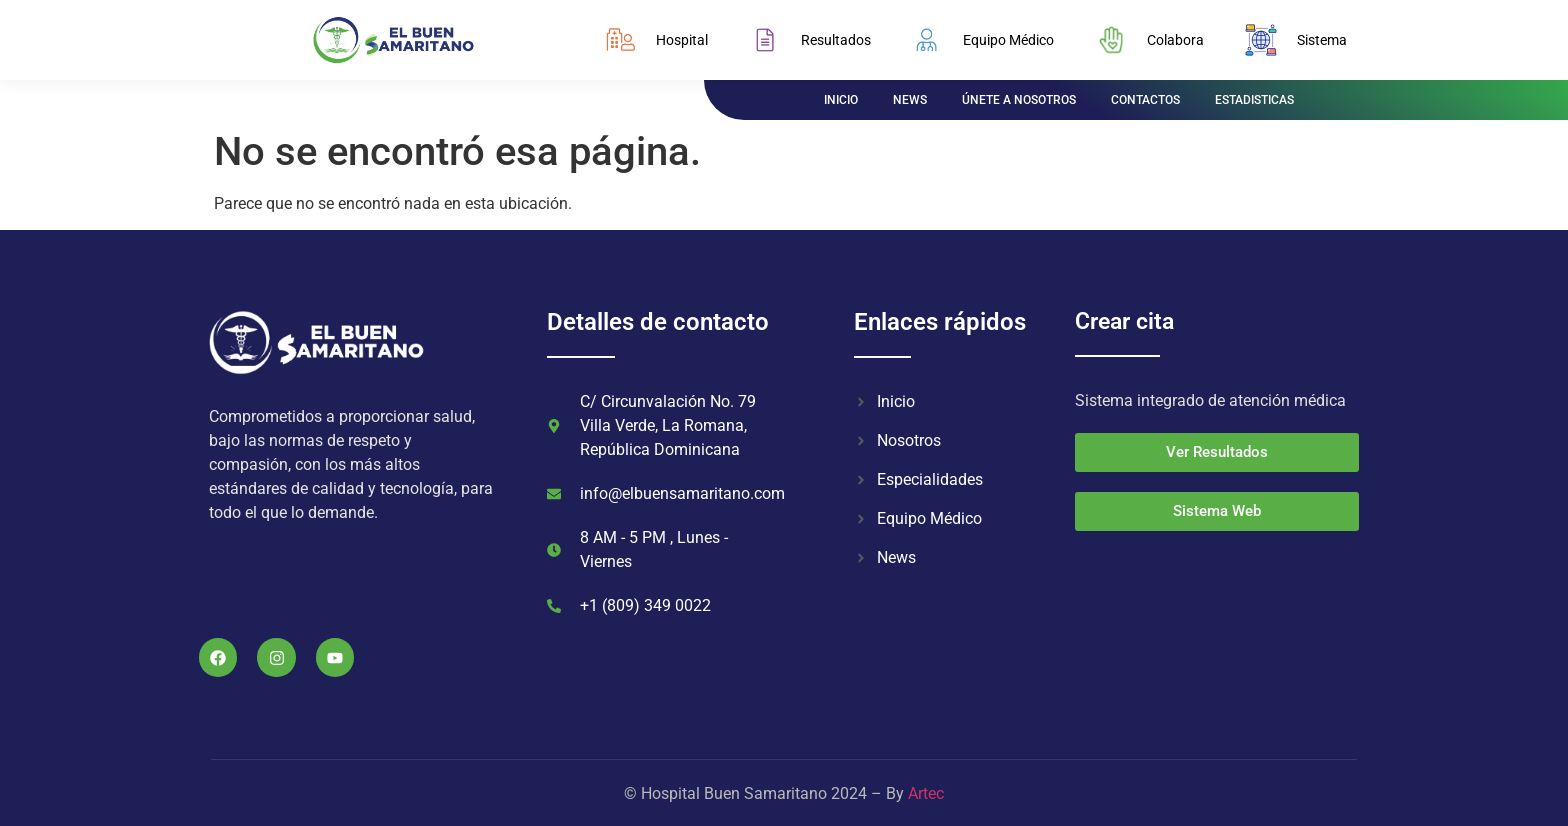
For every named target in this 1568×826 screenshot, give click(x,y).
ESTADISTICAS (1254, 100)
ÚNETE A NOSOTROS (1019, 100)
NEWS (910, 100)
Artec (926, 793)
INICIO (841, 100)
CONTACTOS (1145, 100)
